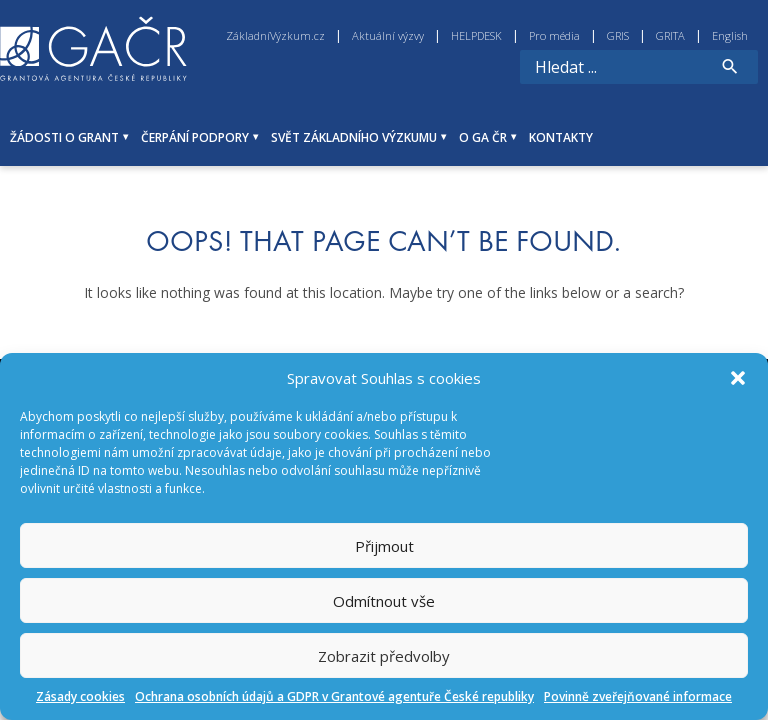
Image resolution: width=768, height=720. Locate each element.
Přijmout (384, 546)
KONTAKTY (561, 137)
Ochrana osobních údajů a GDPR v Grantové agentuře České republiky (334, 696)
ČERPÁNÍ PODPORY (195, 137)
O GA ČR (483, 137)
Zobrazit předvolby (384, 656)
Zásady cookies (80, 696)
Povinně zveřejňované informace (638, 696)
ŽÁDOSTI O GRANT (64, 137)
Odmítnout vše (384, 601)
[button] (738, 378)
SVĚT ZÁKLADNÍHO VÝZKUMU (354, 137)
